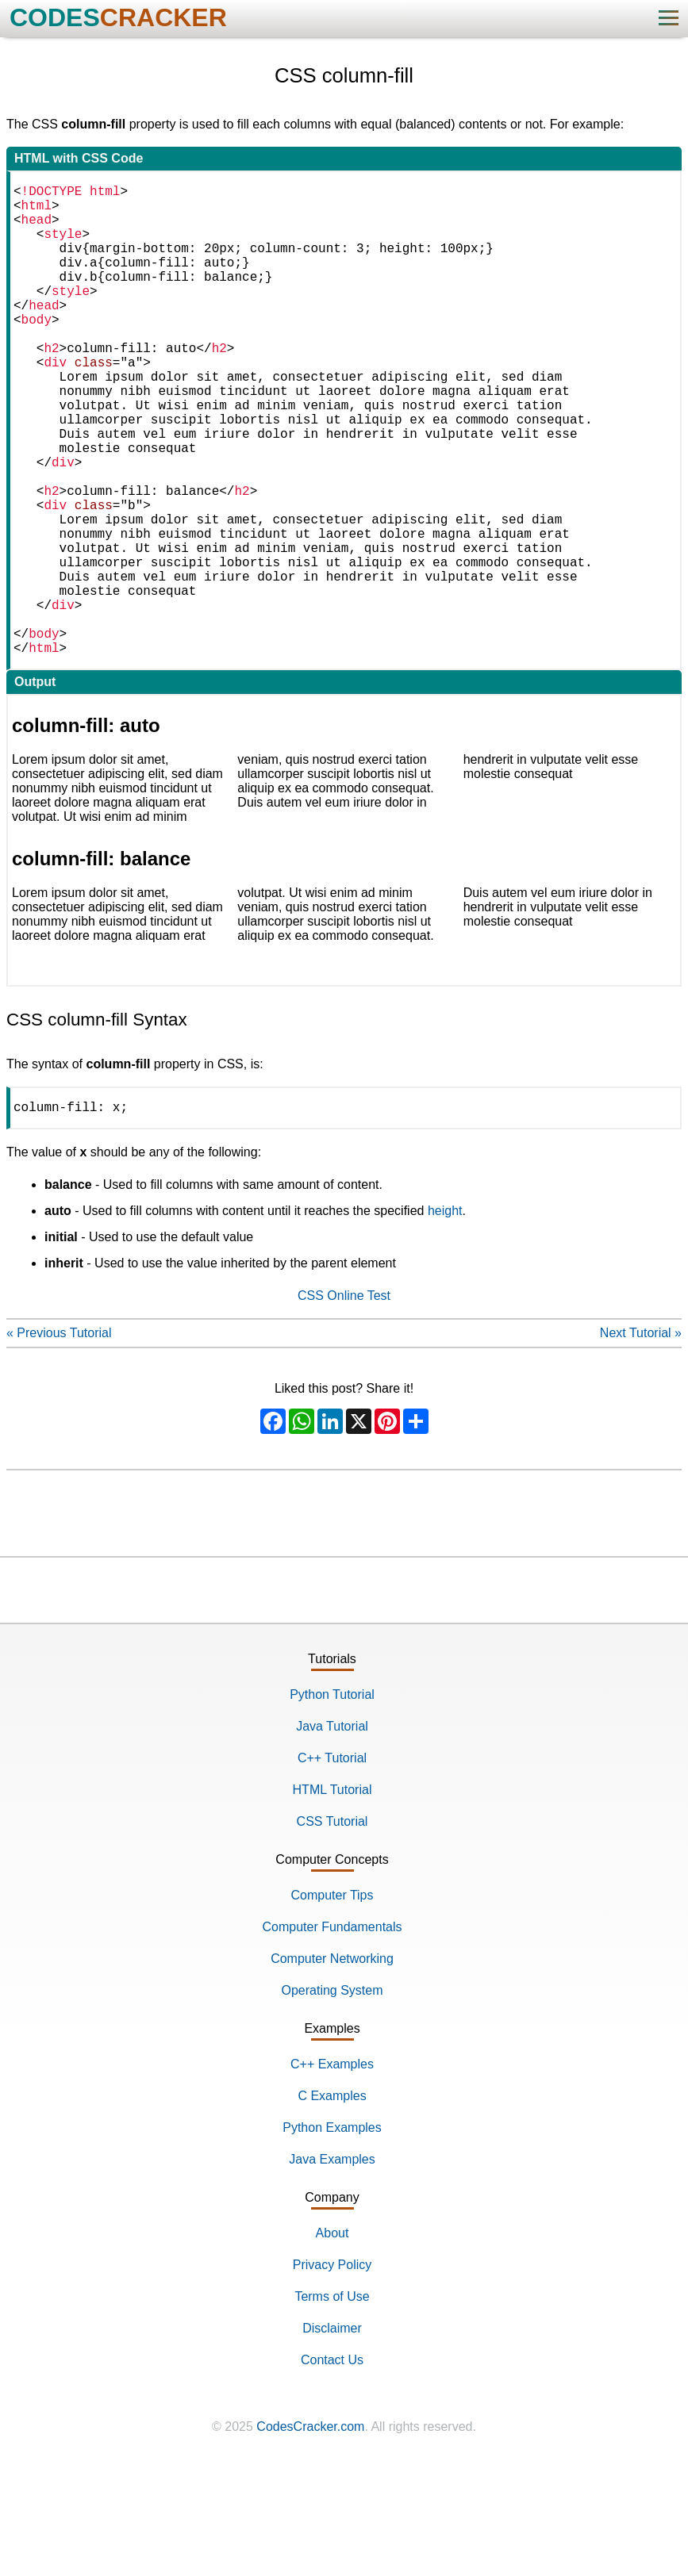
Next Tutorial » (641, 1440)
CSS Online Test (344, 1403)
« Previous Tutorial (59, 1440)
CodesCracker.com (310, 2534)
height (445, 1318)
